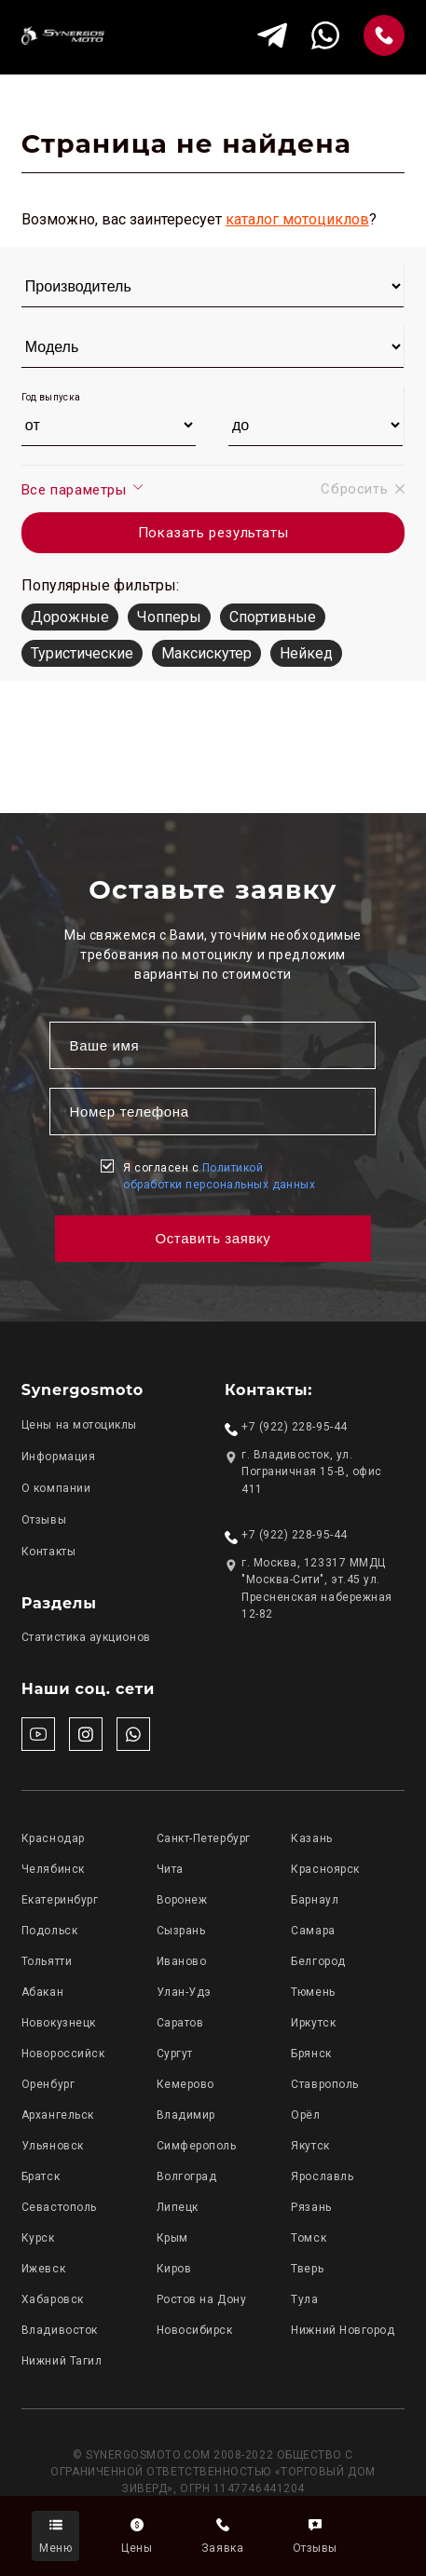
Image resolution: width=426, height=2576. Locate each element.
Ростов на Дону (202, 2299)
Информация (58, 1456)
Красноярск (325, 1869)
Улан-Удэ (184, 1992)
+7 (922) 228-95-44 (294, 1426)
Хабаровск (52, 2299)
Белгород (318, 1961)
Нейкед (306, 653)
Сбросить (363, 489)
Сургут (175, 2053)
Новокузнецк (58, 2022)
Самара (313, 1930)
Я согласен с (219, 1176)
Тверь (307, 2268)
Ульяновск (52, 2145)
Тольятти (46, 1961)
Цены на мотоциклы (79, 1424)
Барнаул (314, 1899)
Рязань (311, 2207)
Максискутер (206, 653)
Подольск (49, 1930)
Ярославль (322, 2176)
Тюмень (313, 1992)
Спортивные (272, 617)
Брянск (311, 2053)
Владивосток (59, 2330)
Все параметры (83, 489)
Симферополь (197, 2145)
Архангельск (57, 2115)
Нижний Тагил (61, 2360)
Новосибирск (195, 2330)
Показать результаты (213, 532)
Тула (304, 2299)
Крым (172, 2237)
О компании (55, 1488)
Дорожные (70, 617)
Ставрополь (324, 2084)
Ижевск (43, 2268)
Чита (170, 1869)
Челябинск (53, 1869)
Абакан (42, 1992)
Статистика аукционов (86, 1637)
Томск (308, 2237)
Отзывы (43, 1519)
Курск (38, 2237)
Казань (311, 1838)
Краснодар (53, 1838)
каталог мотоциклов (297, 219)
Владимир (186, 2115)
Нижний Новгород (342, 2330)
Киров (174, 2268)
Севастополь (59, 2207)
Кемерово (185, 2084)
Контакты (48, 1551)
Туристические (82, 653)
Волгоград (187, 2176)
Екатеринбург (59, 1899)
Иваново (182, 1961)
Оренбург (48, 2084)
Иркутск (313, 2022)
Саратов (180, 2022)
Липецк (178, 2207)
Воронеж (182, 1899)
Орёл (305, 2115)
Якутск (310, 2145)
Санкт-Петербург (204, 1838)
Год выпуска (50, 397)
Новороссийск (62, 2053)
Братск (40, 2176)
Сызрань (181, 1930)
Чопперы (169, 617)
